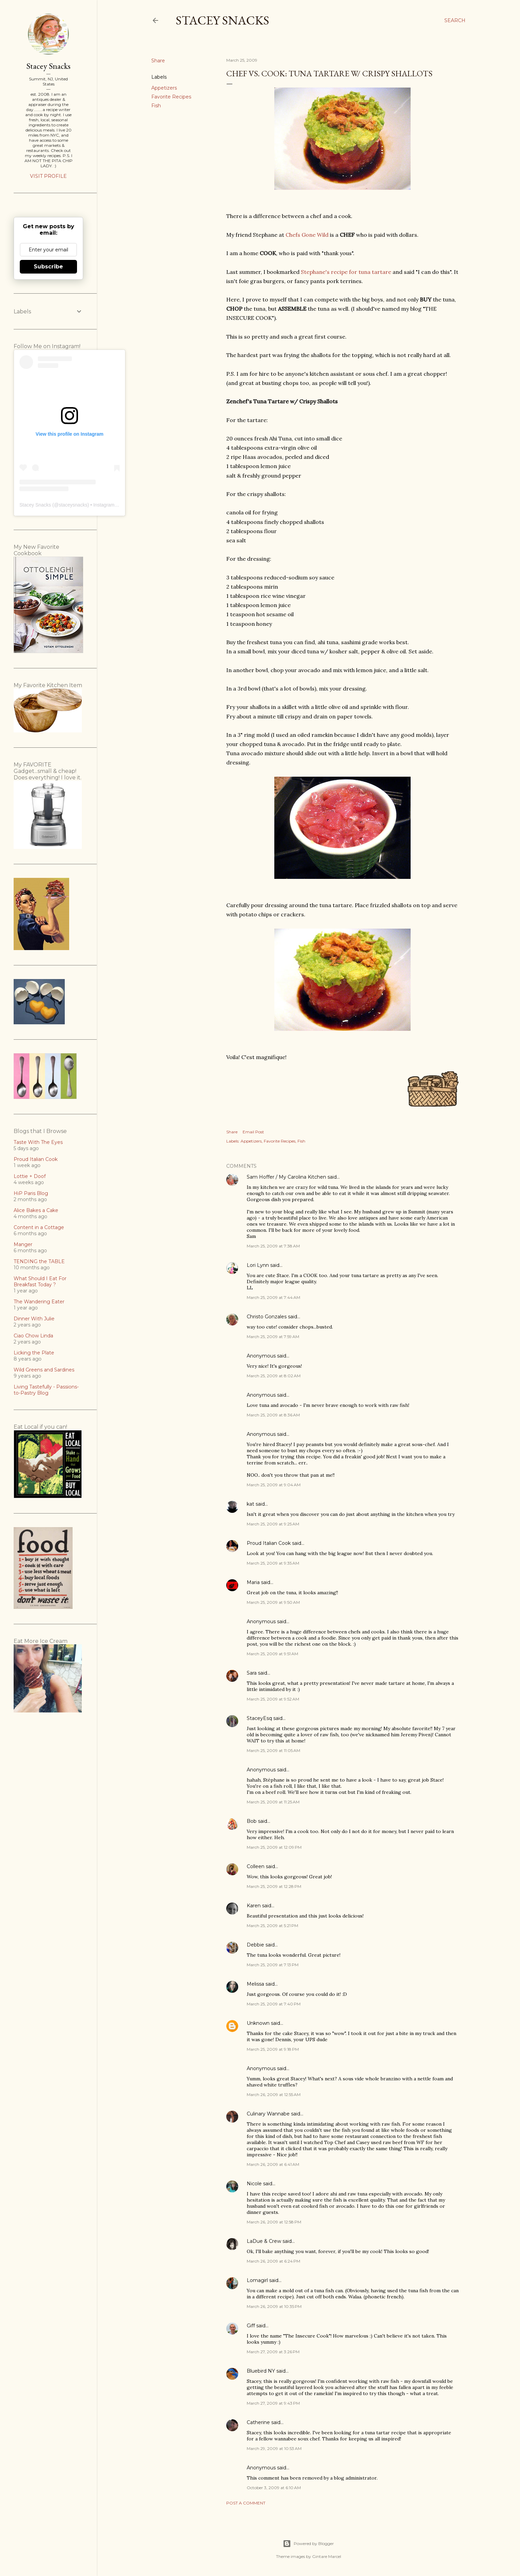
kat (250, 1504)
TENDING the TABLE (39, 1261)
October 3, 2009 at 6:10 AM (274, 2487)
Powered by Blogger (308, 2544)
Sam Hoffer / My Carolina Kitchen (286, 1177)
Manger (23, 1244)
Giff (251, 2326)
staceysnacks (73, 505)
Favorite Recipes (171, 97)
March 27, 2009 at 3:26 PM (273, 2351)
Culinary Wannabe (268, 2114)
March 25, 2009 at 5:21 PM (272, 1925)
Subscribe (48, 266)
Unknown (258, 2023)
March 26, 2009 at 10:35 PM (274, 2306)
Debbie (255, 1945)
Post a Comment (245, 2502)
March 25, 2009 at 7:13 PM (273, 1964)
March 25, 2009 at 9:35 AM (273, 1563)
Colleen (255, 1866)
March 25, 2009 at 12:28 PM (274, 1886)
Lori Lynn (258, 1265)
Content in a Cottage (39, 1227)
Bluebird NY (261, 2371)
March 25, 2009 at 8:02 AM (274, 1375)
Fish (156, 106)
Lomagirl (257, 2280)
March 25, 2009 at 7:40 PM (274, 2003)
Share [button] (158, 61)
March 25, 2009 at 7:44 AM (273, 1297)
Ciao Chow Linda (33, 1336)
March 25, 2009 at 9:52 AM (273, 1699)
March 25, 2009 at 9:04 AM (274, 1484)
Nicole (254, 2184)
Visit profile (48, 176)
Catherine (258, 2422)
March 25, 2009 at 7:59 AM (273, 1336)
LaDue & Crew (264, 2241)
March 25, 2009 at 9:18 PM (273, 2049)
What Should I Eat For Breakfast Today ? (40, 1281)
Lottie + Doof (30, 1176)
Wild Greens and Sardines (44, 1370)
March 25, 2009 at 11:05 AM (273, 1750)
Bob (252, 1821)
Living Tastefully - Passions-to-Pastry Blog (46, 1390)
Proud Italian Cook (269, 1543)
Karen (254, 1906)
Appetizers (164, 88)
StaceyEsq (259, 1718)
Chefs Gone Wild (307, 234)
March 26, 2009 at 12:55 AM (274, 2094)
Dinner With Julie (34, 1319)
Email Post (253, 1131)
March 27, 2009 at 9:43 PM (273, 2403)
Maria (253, 1582)
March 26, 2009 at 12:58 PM (274, 2221)
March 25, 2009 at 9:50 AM (273, 1602)
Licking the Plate (34, 1353)
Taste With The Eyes (38, 1142)
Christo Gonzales (267, 1317)
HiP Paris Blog (31, 1193)
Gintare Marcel (326, 2556)
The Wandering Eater (39, 1302)
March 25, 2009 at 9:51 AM (272, 1653)
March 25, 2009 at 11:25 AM (273, 1801)
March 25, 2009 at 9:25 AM (273, 1523)
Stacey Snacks (222, 20)
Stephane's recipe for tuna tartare (346, 271)
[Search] (454, 20)
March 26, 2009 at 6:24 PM (273, 2261)
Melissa (255, 1984)
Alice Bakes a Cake (36, 1210)
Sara (252, 1673)
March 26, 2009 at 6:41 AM (273, 2164)
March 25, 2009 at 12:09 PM (274, 1847)
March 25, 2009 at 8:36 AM (273, 1414)
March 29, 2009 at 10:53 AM (274, 2448)
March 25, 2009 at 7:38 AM (273, 1245)
